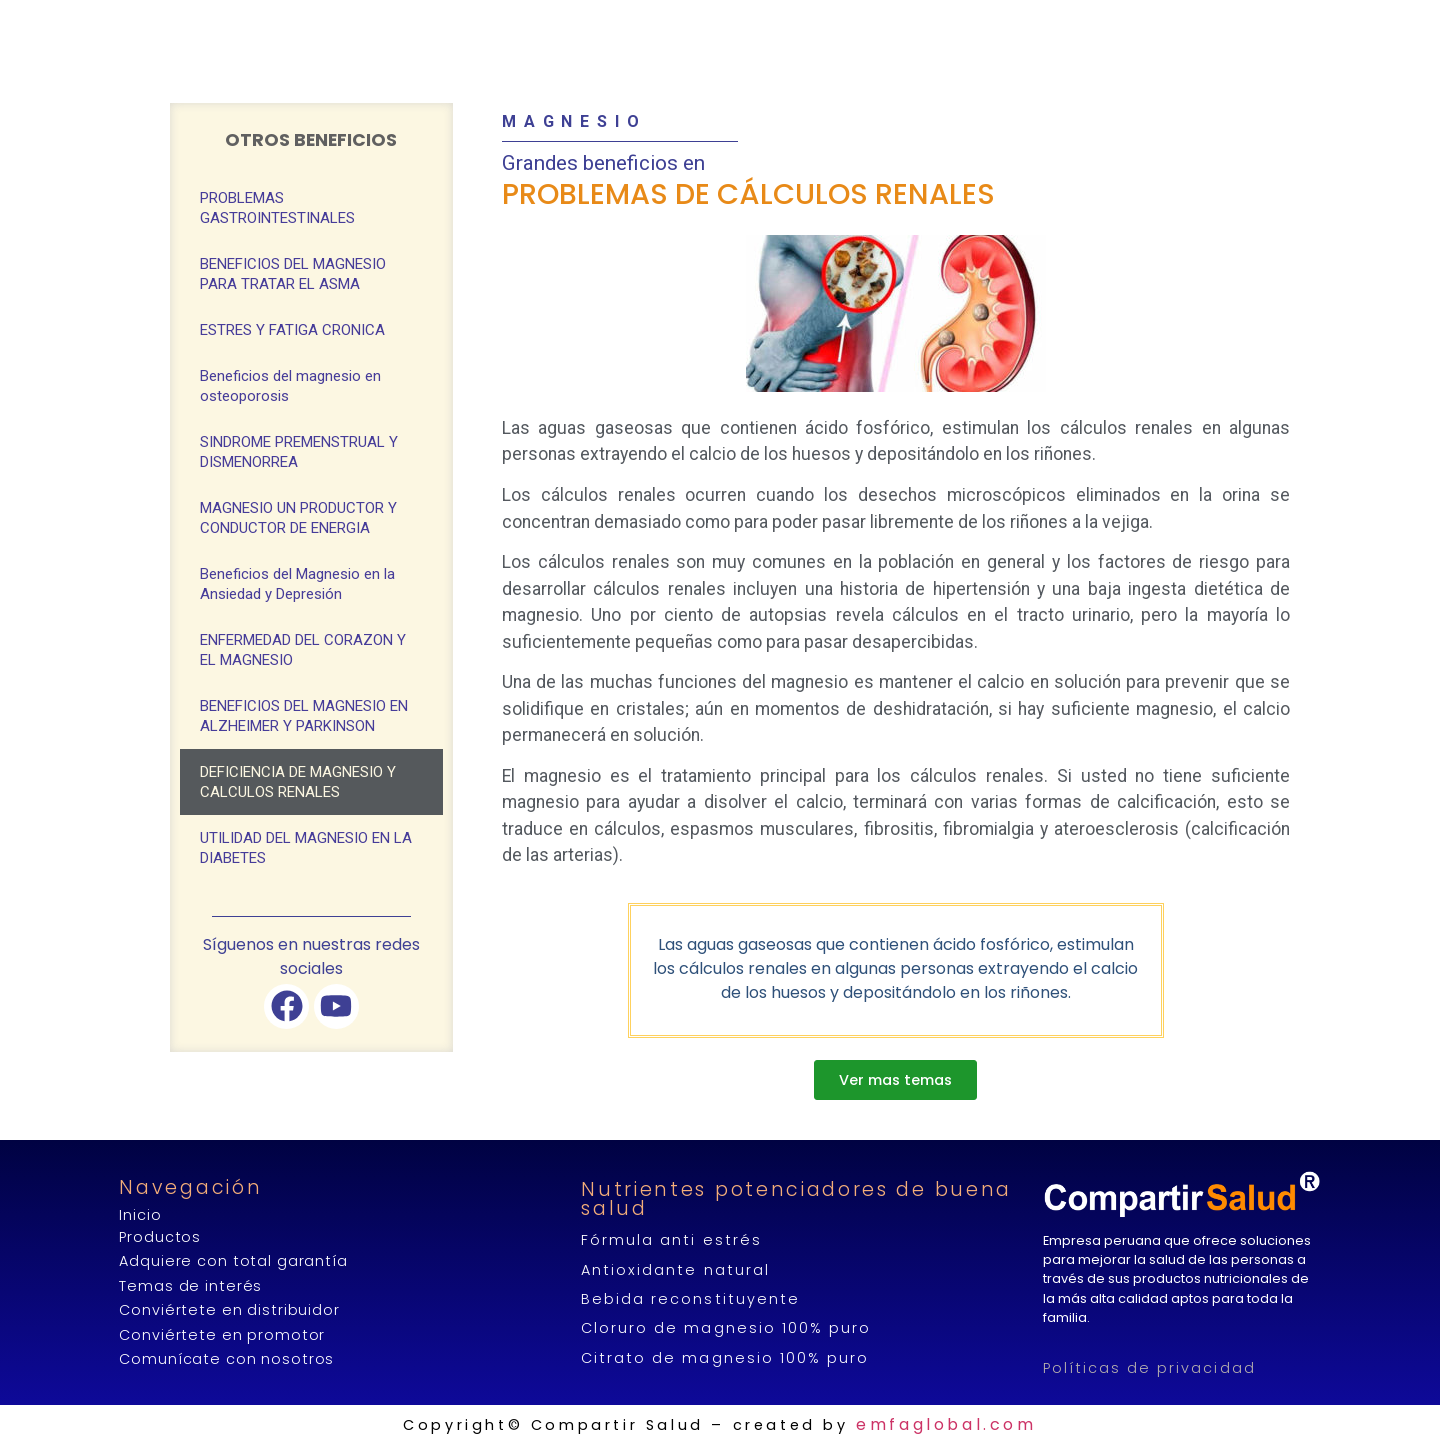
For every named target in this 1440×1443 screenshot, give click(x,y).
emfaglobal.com (946, 1424)
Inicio (140, 1215)
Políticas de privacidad (1149, 1368)
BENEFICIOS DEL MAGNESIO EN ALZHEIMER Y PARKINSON (304, 716)
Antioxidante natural (675, 1270)
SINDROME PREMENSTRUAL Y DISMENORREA (299, 452)
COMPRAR (703, 23)
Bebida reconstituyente (690, 1299)
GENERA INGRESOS (864, 24)
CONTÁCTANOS (1123, 23)
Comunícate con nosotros (226, 1359)
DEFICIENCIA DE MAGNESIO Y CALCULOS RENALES (298, 782)
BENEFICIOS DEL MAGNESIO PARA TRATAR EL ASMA (293, 274)
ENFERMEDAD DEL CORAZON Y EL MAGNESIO (303, 650)
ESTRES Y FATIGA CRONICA (292, 330)
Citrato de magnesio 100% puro (724, 1358)
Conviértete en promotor (222, 1335)
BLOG (1007, 23)
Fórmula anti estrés (671, 1240)
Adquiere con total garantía (233, 1261)
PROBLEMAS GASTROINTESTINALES (277, 208)
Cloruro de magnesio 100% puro (725, 1328)
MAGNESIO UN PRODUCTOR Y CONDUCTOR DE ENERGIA (298, 518)
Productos (160, 1237)
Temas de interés (190, 1286)
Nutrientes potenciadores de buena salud (796, 1199)
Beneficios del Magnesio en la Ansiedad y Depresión (297, 584)
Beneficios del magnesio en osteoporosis (290, 386)
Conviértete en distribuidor (229, 1310)
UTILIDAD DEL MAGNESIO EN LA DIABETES (306, 848)
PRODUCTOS (564, 24)
